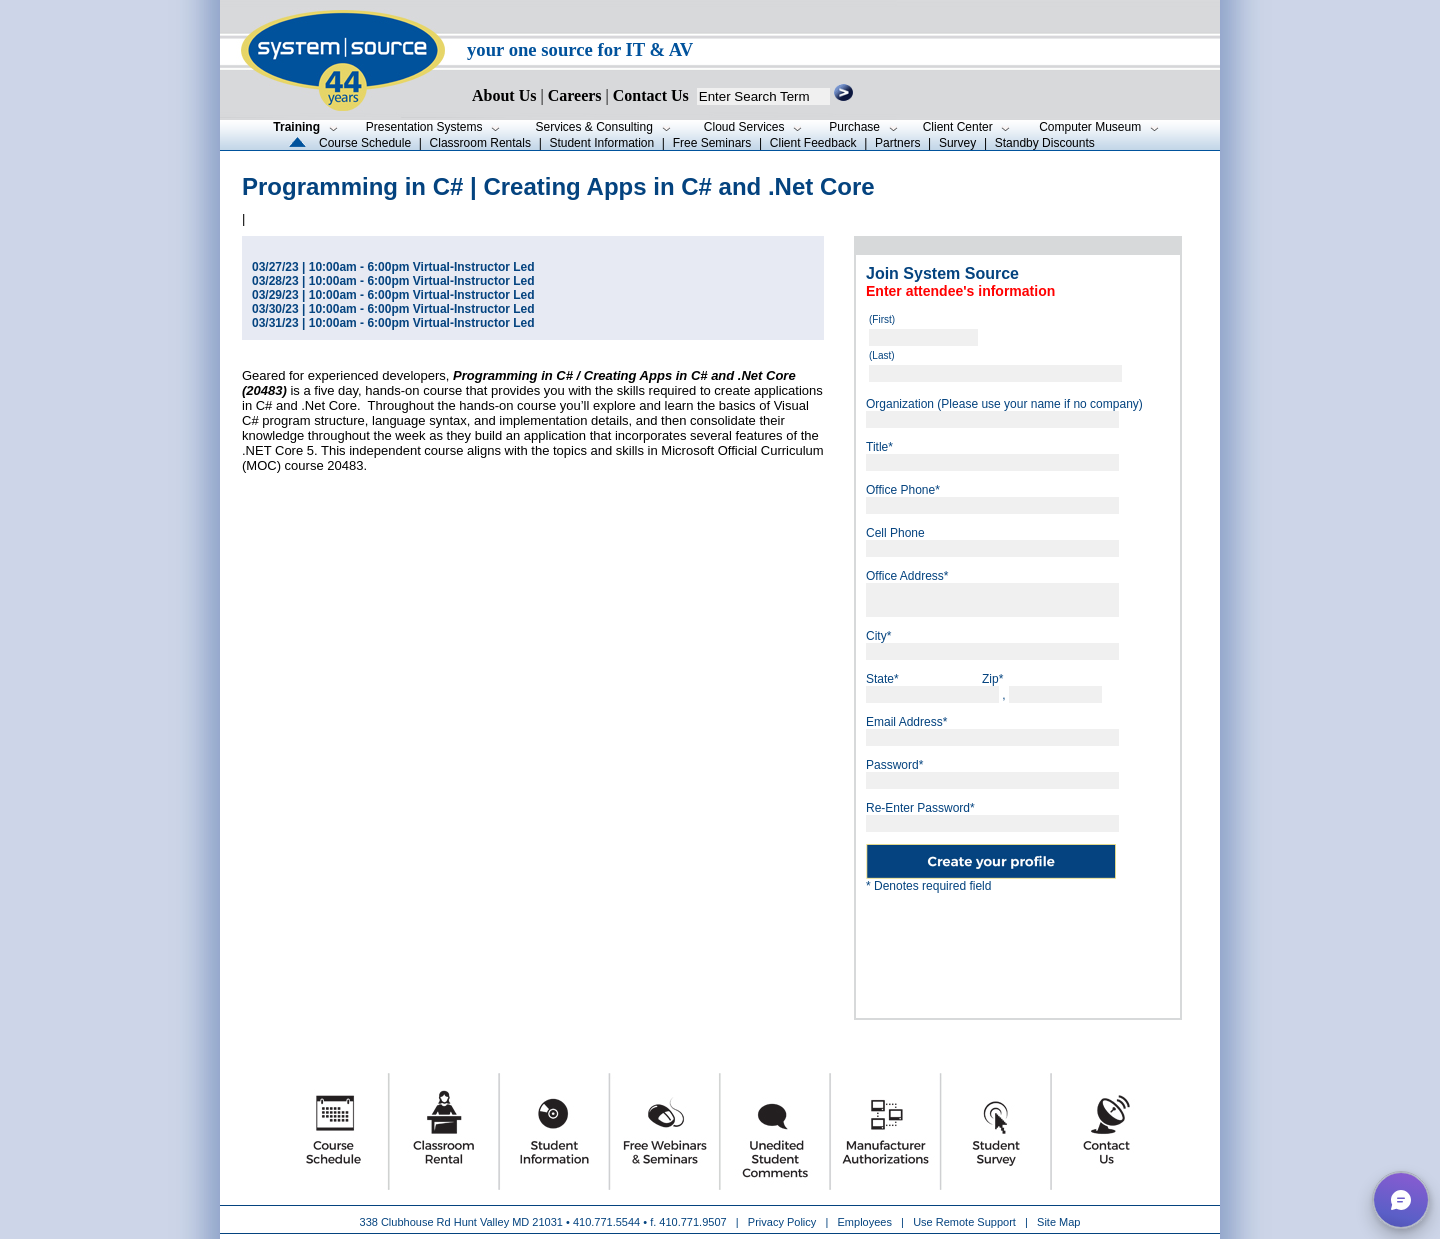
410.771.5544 (606, 1222)
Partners (897, 143)
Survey (957, 143)
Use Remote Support (964, 1222)
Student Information (601, 143)
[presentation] (1018, 948)
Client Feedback (813, 143)
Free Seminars (712, 143)
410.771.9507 (692, 1222)
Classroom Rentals (480, 143)
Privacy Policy (784, 1222)
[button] (1401, 1200)
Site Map (1058, 1222)
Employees (865, 1222)
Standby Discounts (1045, 143)
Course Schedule (365, 143)
